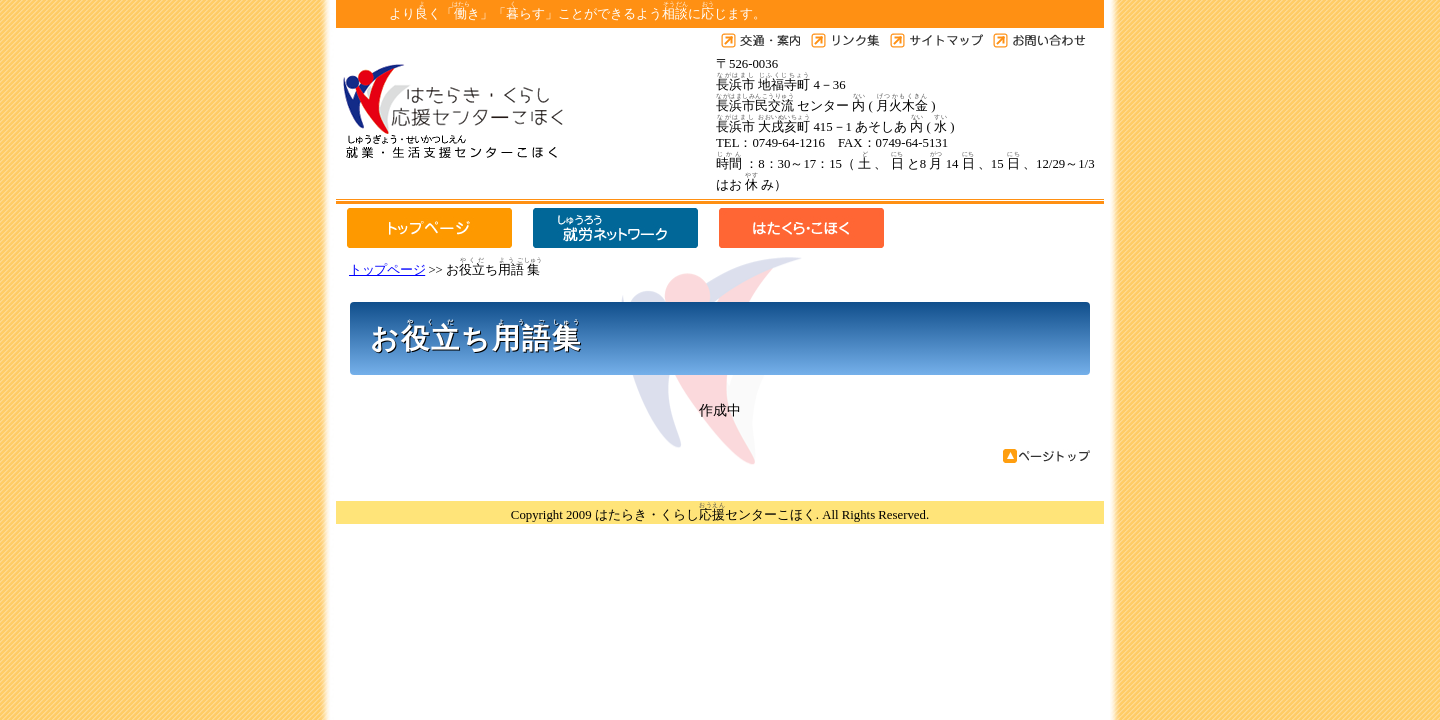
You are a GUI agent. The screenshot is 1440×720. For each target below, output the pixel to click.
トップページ (387, 270)
